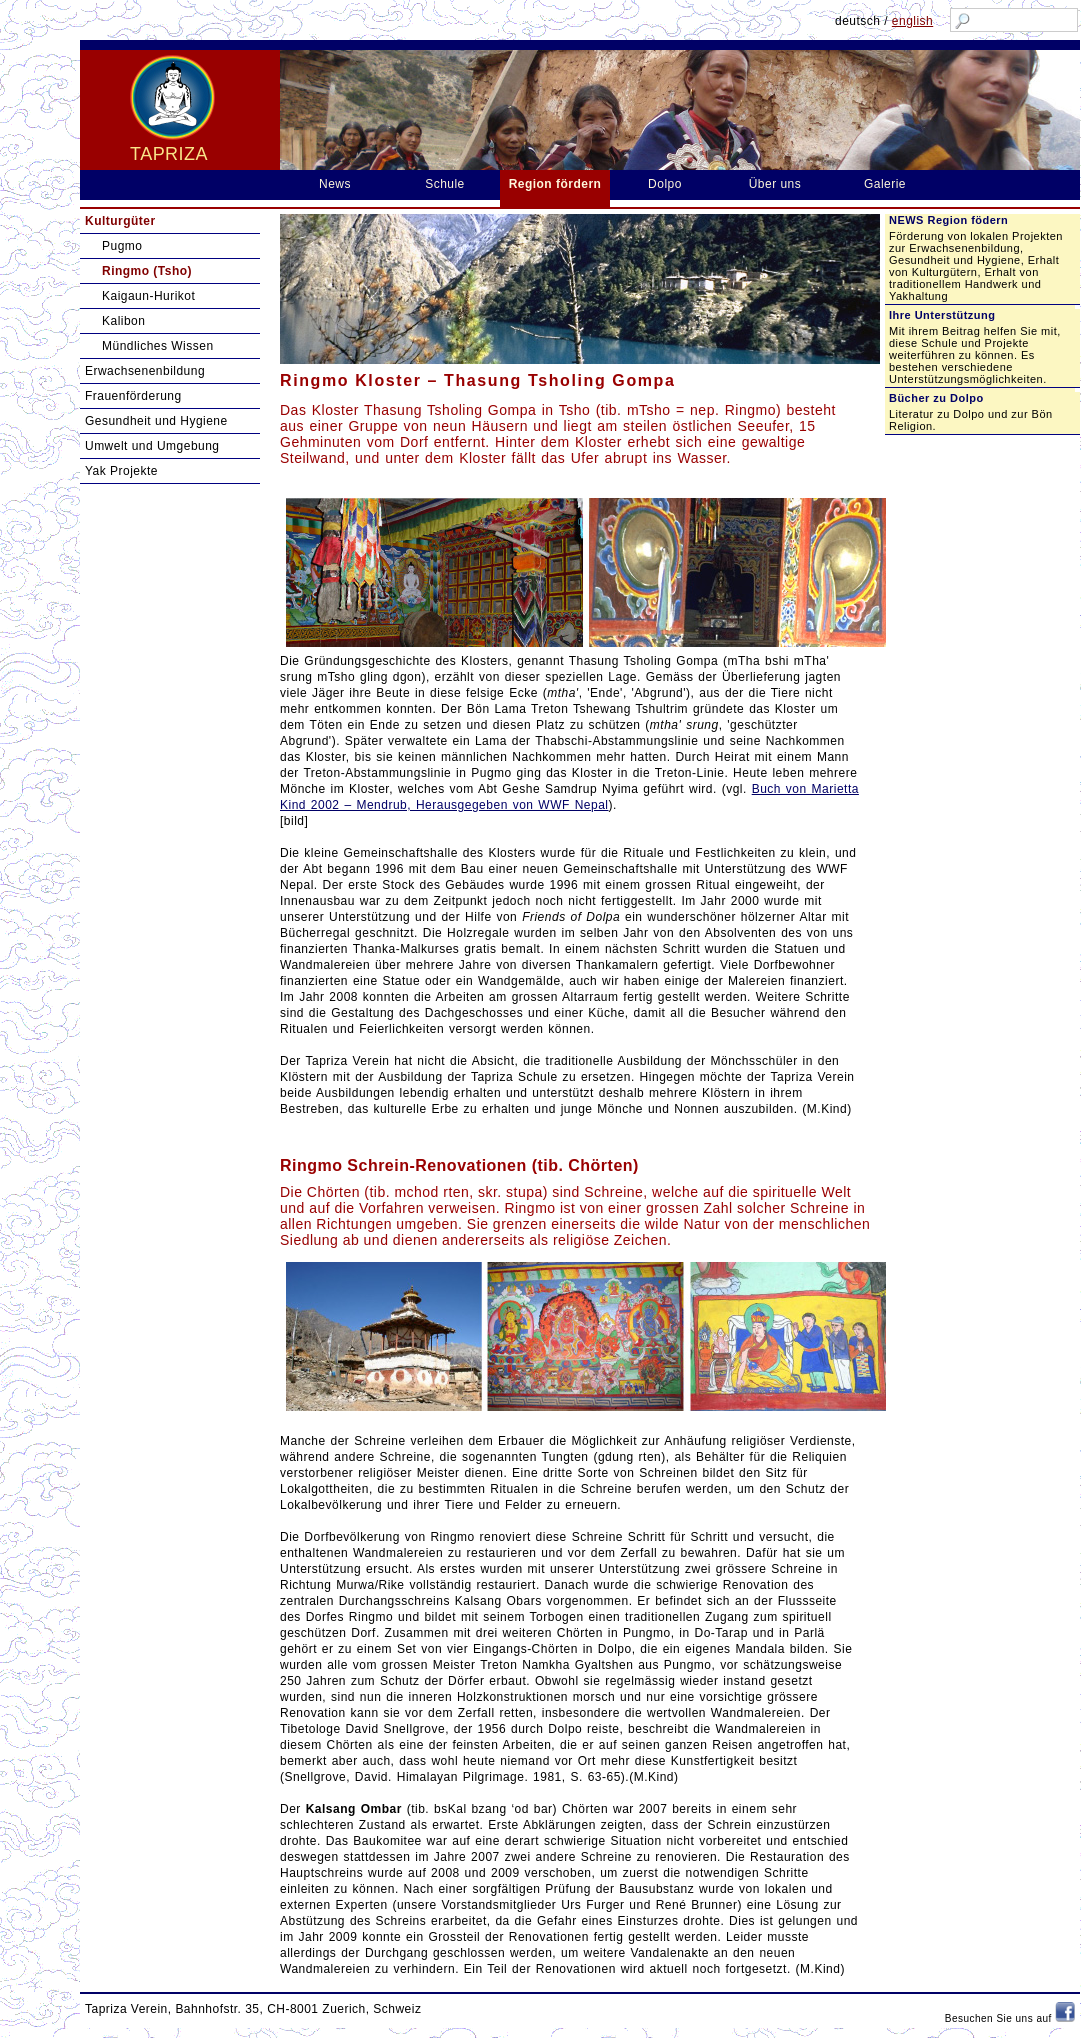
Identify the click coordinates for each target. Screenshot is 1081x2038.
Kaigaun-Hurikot (148, 296)
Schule (445, 184)
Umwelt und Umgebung (152, 446)
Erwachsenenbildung (145, 371)
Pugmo (122, 246)
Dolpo (665, 184)
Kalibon (123, 321)
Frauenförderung (133, 396)
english (912, 21)
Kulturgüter (120, 221)
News (335, 184)
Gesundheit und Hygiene (156, 421)
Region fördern (555, 184)
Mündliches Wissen (158, 346)
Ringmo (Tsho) (147, 271)
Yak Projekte (121, 471)
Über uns (775, 184)
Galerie (885, 184)
